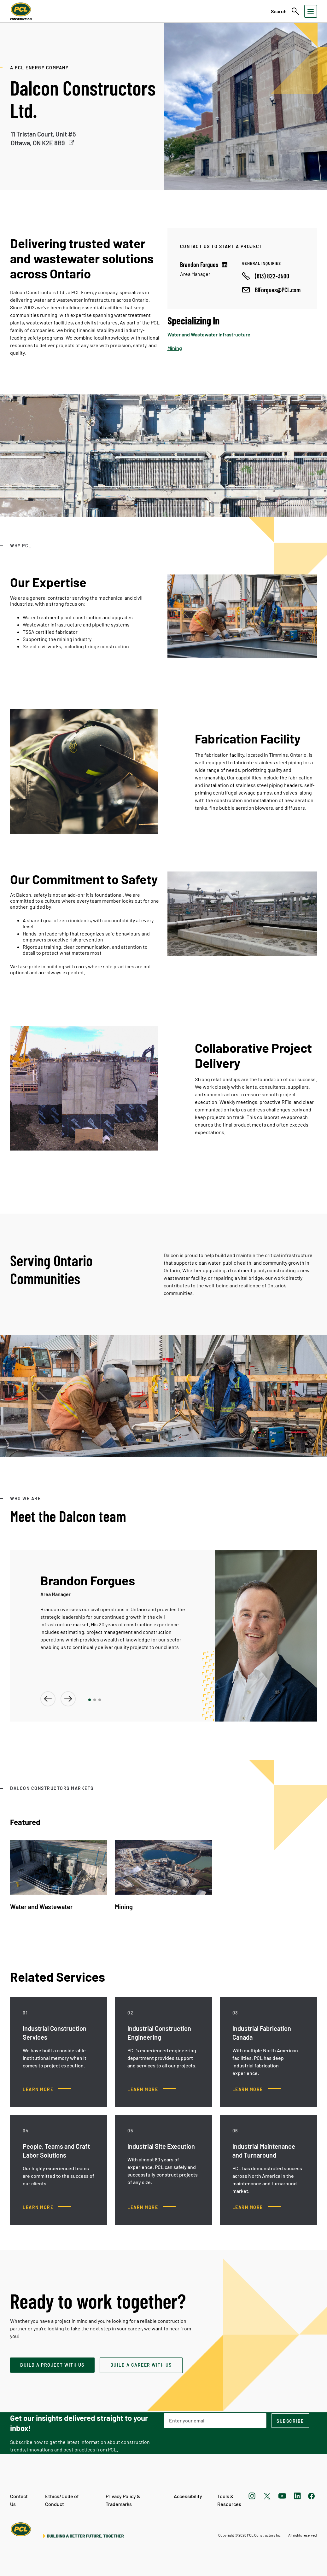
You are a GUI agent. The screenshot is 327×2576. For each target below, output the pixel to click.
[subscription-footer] (290, 2420)
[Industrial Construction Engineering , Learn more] (151, 2089)
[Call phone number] (265, 275)
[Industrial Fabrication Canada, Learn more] (256, 2089)
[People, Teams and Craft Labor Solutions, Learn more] (46, 2207)
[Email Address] (215, 2420)
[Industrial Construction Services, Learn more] (46, 2089)
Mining (174, 348)
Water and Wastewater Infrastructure (208, 334)
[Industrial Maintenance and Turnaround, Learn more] (256, 2207)
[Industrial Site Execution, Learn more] (151, 2207)
